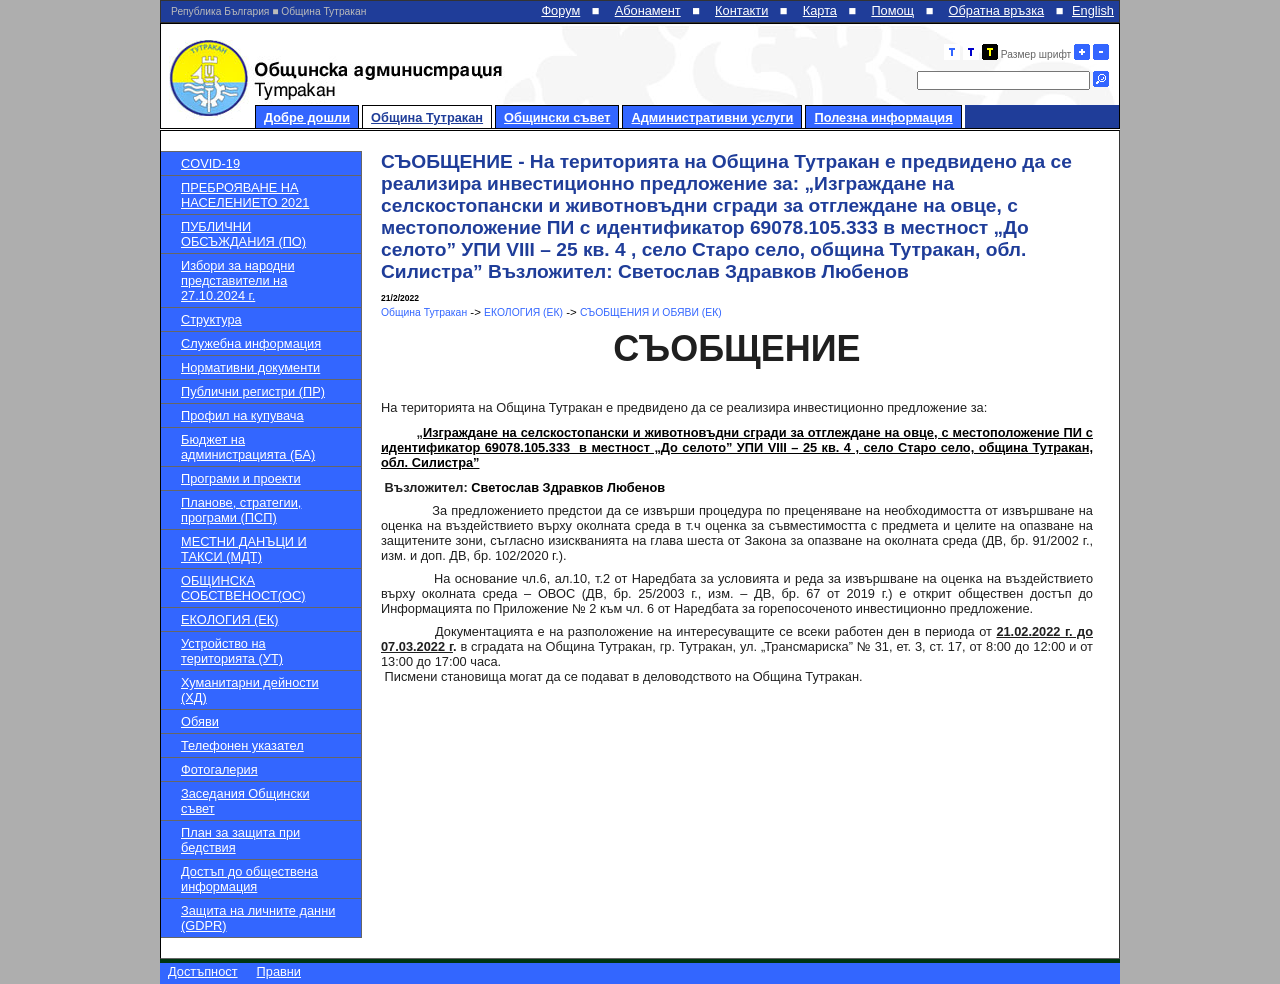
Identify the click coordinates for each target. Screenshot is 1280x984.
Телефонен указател (242, 745)
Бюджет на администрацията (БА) (248, 447)
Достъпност (203, 971)
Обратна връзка (997, 10)
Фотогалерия (219, 769)
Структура (211, 319)
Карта (820, 10)
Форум (560, 10)
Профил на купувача (242, 415)
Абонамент (648, 10)
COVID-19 (210, 163)
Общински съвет (557, 117)
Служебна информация (251, 343)
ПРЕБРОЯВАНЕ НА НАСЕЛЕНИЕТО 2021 (245, 195)
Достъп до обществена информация (249, 879)
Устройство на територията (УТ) (232, 651)
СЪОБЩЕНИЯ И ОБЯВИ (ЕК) (651, 312)
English (1093, 10)
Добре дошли (307, 117)
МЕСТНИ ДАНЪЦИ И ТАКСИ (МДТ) (244, 549)
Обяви (200, 721)
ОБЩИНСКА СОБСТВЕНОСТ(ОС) (243, 588)
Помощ (892, 10)
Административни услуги (712, 117)
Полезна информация (883, 117)
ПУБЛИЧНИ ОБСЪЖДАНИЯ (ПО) (243, 234)
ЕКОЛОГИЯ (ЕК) (229, 619)
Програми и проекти (241, 478)
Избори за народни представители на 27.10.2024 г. (238, 280)
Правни (279, 971)
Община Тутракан (427, 117)
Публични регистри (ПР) (253, 391)
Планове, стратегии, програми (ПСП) (241, 510)
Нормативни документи (250, 367)
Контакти (741, 10)
